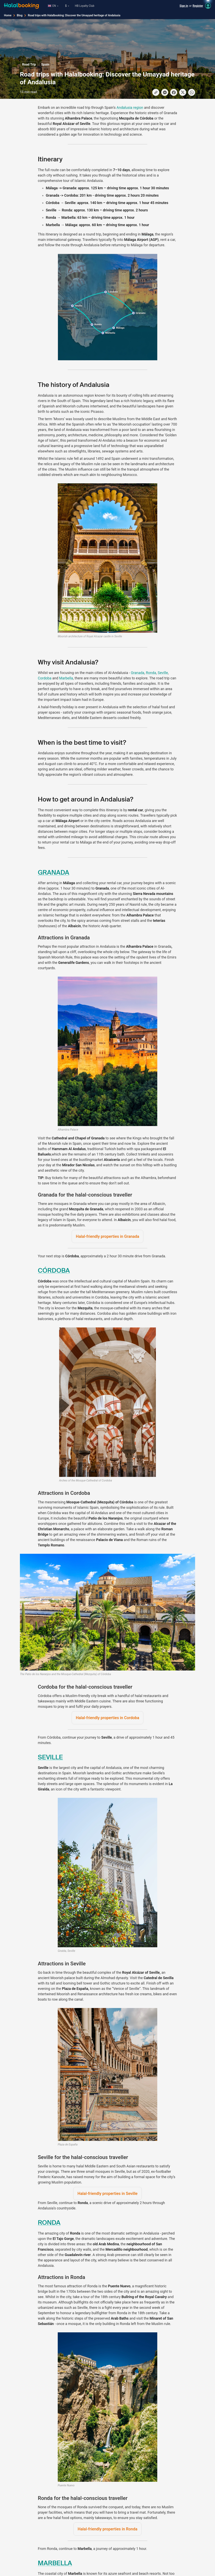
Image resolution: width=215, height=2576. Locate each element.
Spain (45, 64)
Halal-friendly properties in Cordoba (107, 1717)
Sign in (184, 5)
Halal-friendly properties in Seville (107, 2193)
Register (198, 5)
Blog (19, 15)
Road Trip (29, 64)
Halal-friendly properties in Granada (107, 1236)
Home (8, 15)
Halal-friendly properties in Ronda (107, 2529)
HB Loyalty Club (84, 5)
